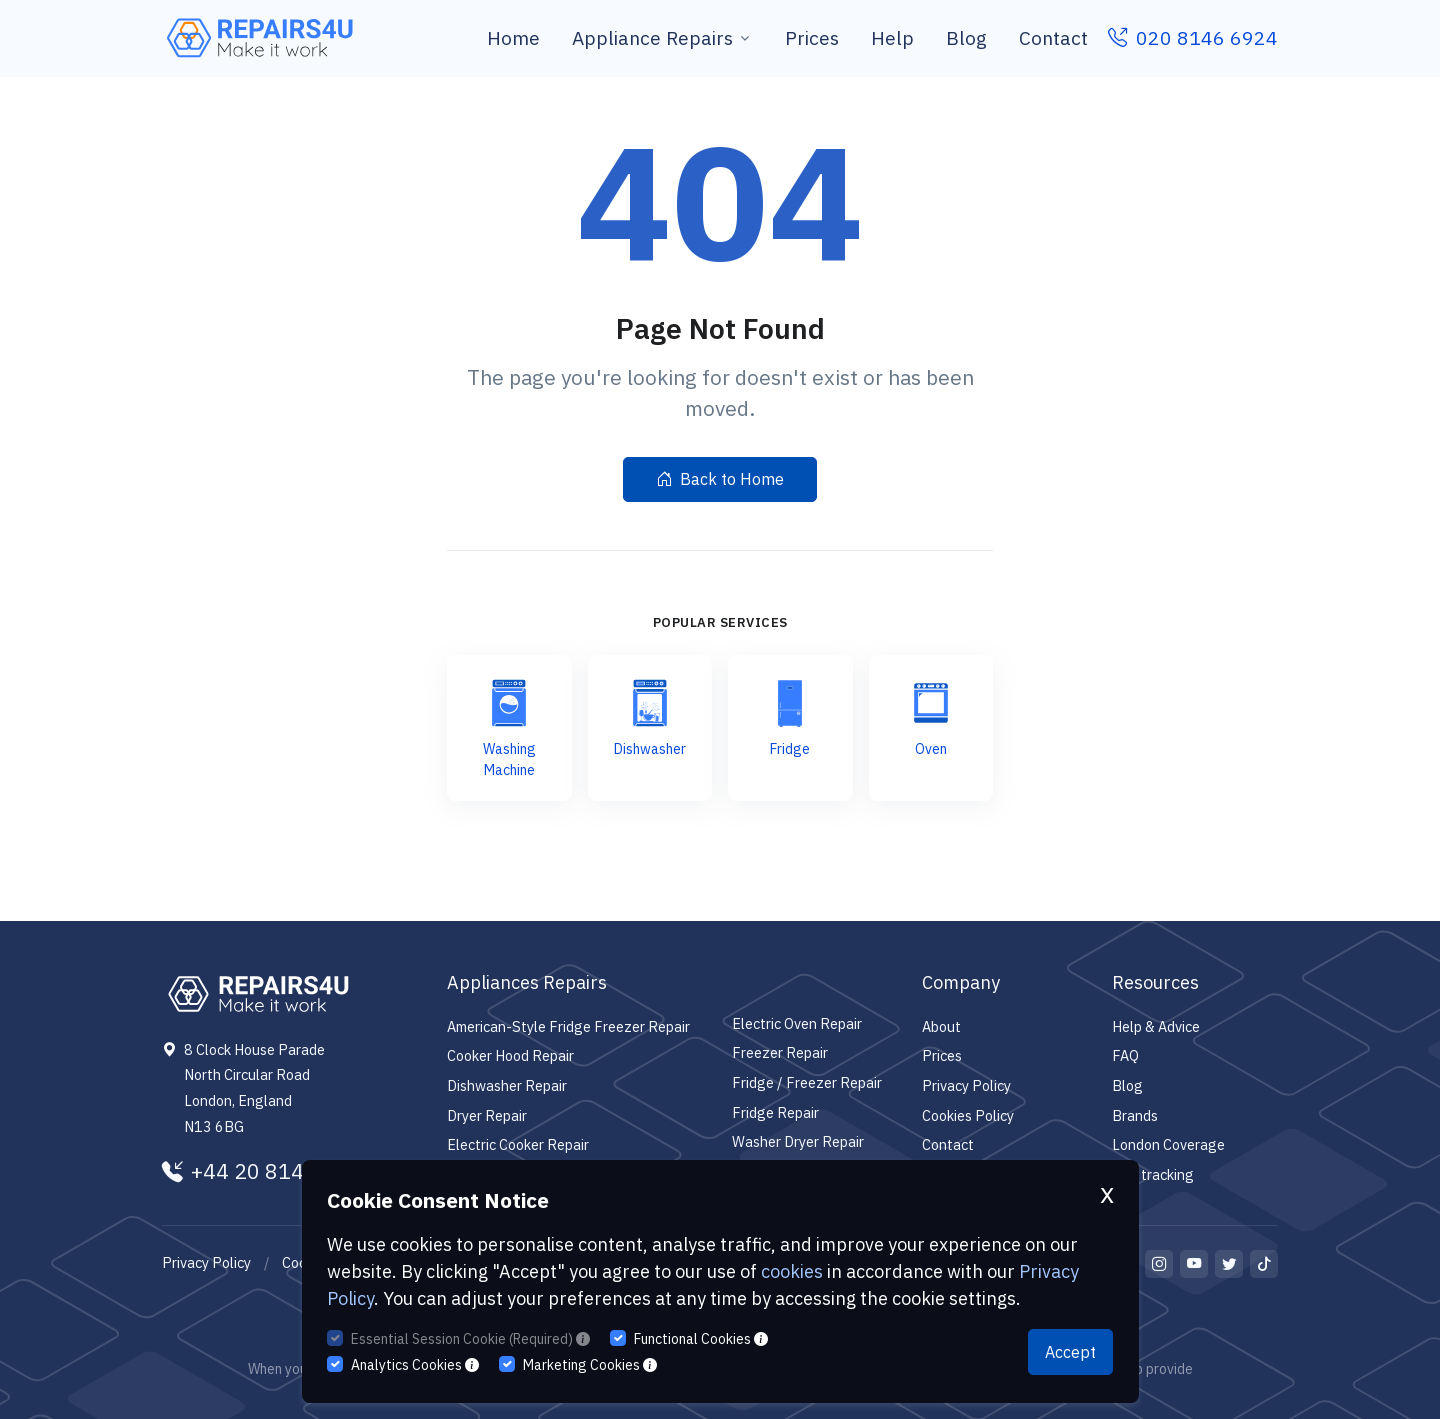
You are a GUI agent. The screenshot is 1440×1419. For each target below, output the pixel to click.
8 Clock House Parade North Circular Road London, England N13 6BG (254, 1088)
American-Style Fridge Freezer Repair (568, 1026)
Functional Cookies (701, 1339)
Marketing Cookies (590, 1365)
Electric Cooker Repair (518, 1144)
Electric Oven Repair (797, 1023)
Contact (1053, 37)
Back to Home (720, 479)
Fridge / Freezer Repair (807, 1082)
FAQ (1125, 1055)
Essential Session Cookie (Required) (470, 1339)
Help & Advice (1156, 1026)
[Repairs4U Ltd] (258, 38)
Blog (966, 37)
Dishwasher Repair (507, 1085)
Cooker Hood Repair (510, 1055)
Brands (1135, 1115)
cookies (792, 1271)
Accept (1070, 1352)
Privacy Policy (966, 1085)
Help (892, 37)
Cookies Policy (968, 1115)
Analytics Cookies (415, 1365)
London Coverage (1168, 1144)
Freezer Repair (780, 1052)
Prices (812, 37)
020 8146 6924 (1193, 37)
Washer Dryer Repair (798, 1141)
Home (513, 37)
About (941, 1026)
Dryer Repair (487, 1115)
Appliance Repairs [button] (652, 37)
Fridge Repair (775, 1112)
